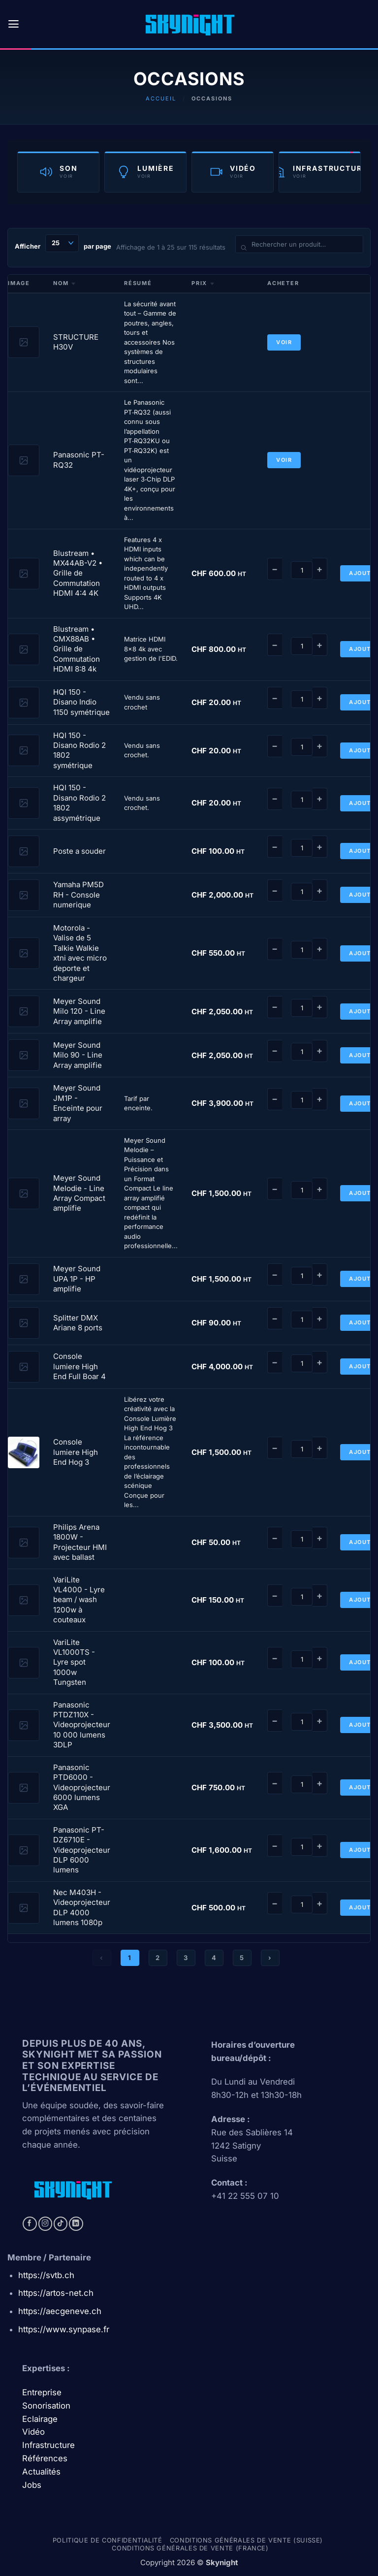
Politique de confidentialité (107, 2540)
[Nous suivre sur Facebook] (30, 2224)
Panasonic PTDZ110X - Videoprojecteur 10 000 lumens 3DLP (81, 1725)
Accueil (161, 98)
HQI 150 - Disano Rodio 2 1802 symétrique (79, 750)
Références (44, 2458)
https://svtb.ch (46, 2275)
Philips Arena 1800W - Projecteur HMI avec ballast (80, 1542)
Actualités (41, 2472)
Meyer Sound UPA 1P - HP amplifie (76, 1278)
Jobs (31, 2485)
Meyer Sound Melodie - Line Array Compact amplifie (79, 1193)
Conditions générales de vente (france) (190, 2548)
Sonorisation (46, 2406)
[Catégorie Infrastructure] (320, 172)
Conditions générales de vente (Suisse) (246, 2540)
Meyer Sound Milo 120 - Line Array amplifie (79, 1011)
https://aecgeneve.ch (59, 2311)
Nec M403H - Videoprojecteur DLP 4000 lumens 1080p (81, 1907)
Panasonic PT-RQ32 (78, 459)
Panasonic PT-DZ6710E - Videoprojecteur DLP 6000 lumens (81, 1850)
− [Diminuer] (275, 569)
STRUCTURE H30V (75, 342)
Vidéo (33, 2432)
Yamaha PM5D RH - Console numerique (78, 894)
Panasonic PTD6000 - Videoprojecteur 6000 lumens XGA (81, 1787)
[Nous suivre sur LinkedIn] (76, 2224)
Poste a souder (79, 851)
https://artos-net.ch (56, 2293)
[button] (13, 24)
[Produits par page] (62, 243)
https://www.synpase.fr (63, 2329)
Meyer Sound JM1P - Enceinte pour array (77, 1103)
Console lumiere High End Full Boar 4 (79, 1366)
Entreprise (43, 2392)
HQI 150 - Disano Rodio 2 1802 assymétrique (79, 802)
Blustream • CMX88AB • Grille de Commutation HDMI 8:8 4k (76, 649)
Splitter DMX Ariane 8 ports (77, 1322)
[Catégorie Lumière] (145, 172)
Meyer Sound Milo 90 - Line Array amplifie (77, 1055)
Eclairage (40, 2419)
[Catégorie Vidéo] (232, 172)
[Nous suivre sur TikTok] (61, 2224)
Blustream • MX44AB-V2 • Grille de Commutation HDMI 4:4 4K (78, 573)
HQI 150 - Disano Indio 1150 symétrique (81, 702)
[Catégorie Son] (58, 172)
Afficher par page (63, 243)
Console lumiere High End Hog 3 (75, 1452)
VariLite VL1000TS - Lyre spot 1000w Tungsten (74, 1662)
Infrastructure (48, 2445)
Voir (284, 342)
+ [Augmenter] (319, 569)
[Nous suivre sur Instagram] (45, 2224)
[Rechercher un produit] (299, 244)
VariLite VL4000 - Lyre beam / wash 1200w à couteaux (79, 1600)
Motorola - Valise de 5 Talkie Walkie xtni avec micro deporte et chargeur (80, 953)
